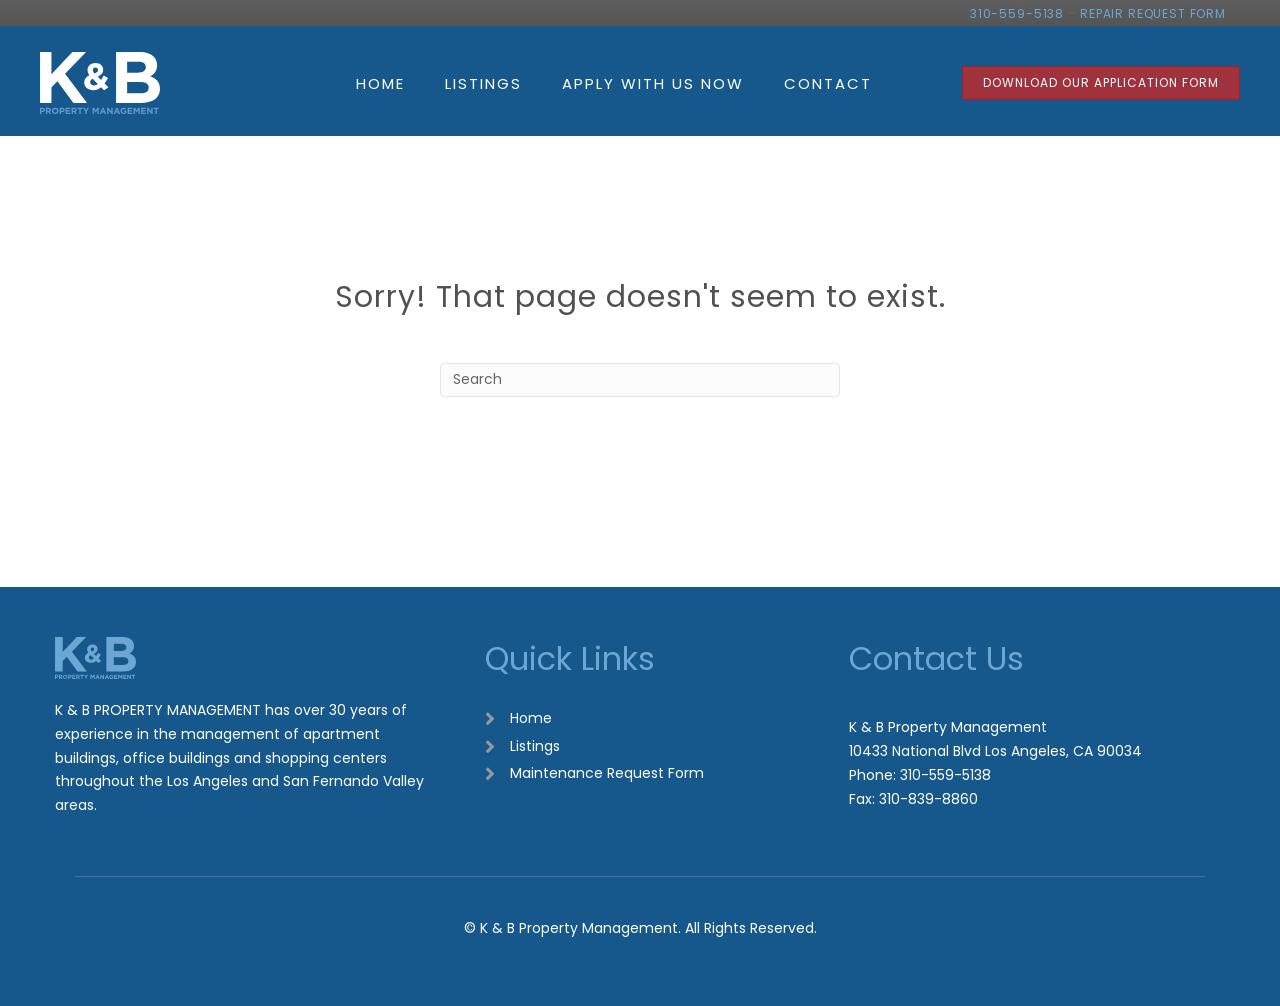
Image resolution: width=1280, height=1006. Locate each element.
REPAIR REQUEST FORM (1153, 13)
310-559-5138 (1017, 13)
